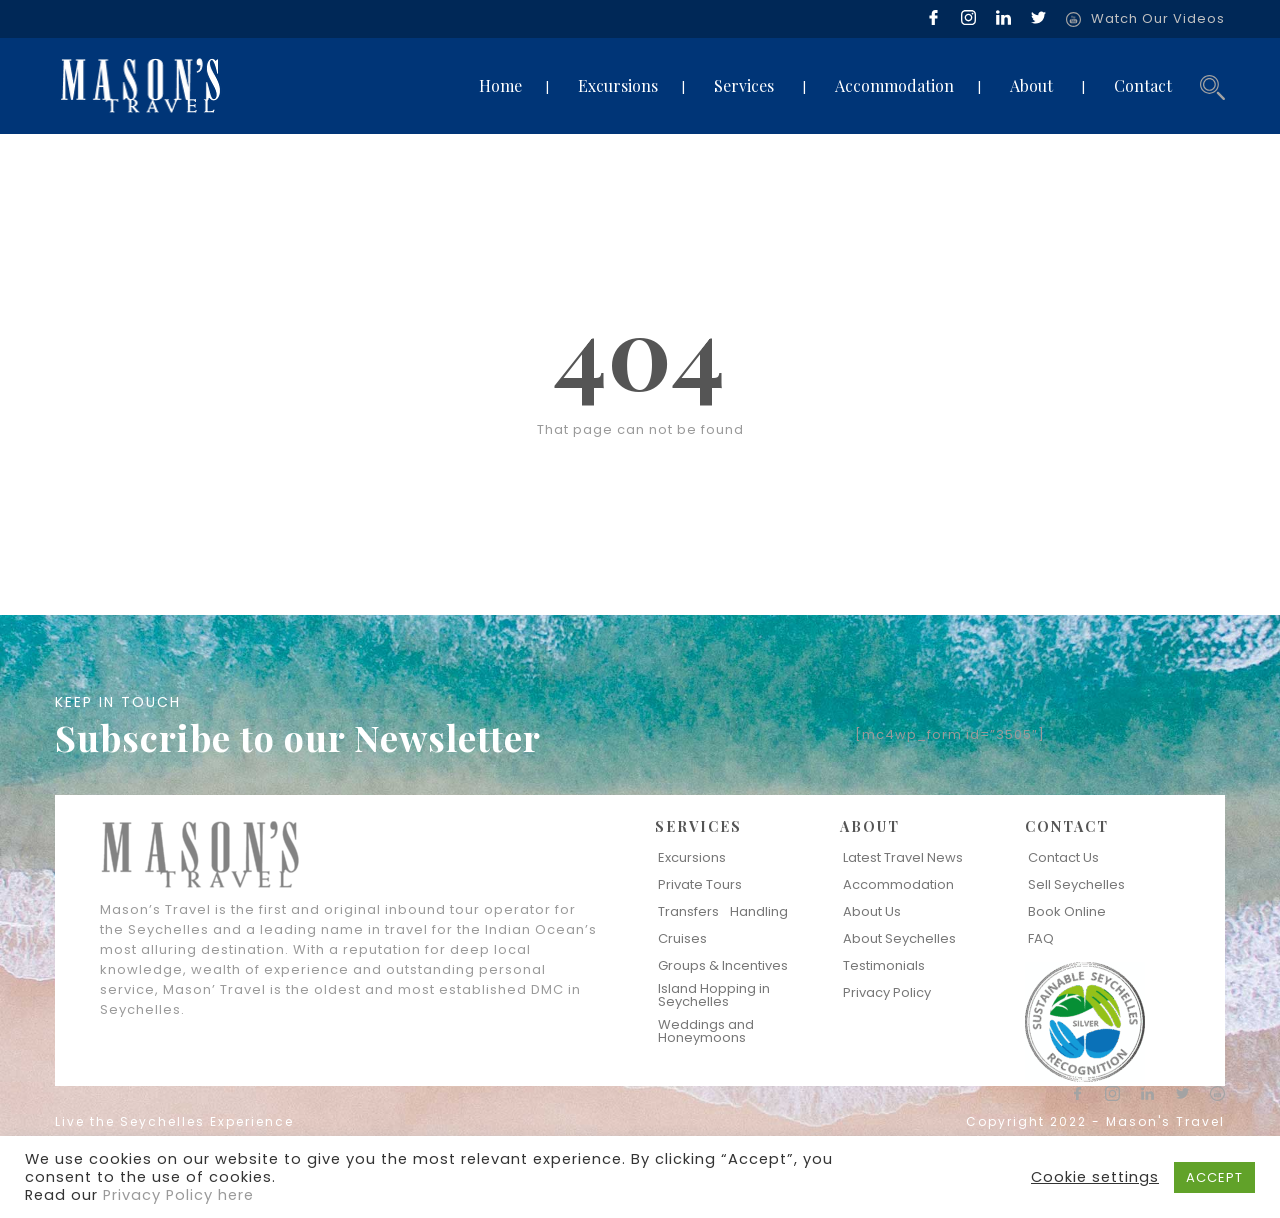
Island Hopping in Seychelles (714, 995)
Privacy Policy (887, 992)
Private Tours (700, 884)
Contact (1143, 85)
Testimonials (884, 965)
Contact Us (1063, 857)
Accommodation (894, 85)
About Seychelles (899, 938)
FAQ (1041, 938)
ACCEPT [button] (1214, 1177)
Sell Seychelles (1076, 884)
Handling (759, 911)
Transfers (688, 911)
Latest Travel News (903, 857)
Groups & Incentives (723, 965)
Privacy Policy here (178, 1195)
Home (500, 85)
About (1031, 85)
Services (744, 85)
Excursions (618, 85)
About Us (872, 911)
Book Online (1067, 911)
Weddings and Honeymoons (706, 1031)
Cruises (682, 938)
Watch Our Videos (1158, 18)
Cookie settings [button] (1095, 1177)
